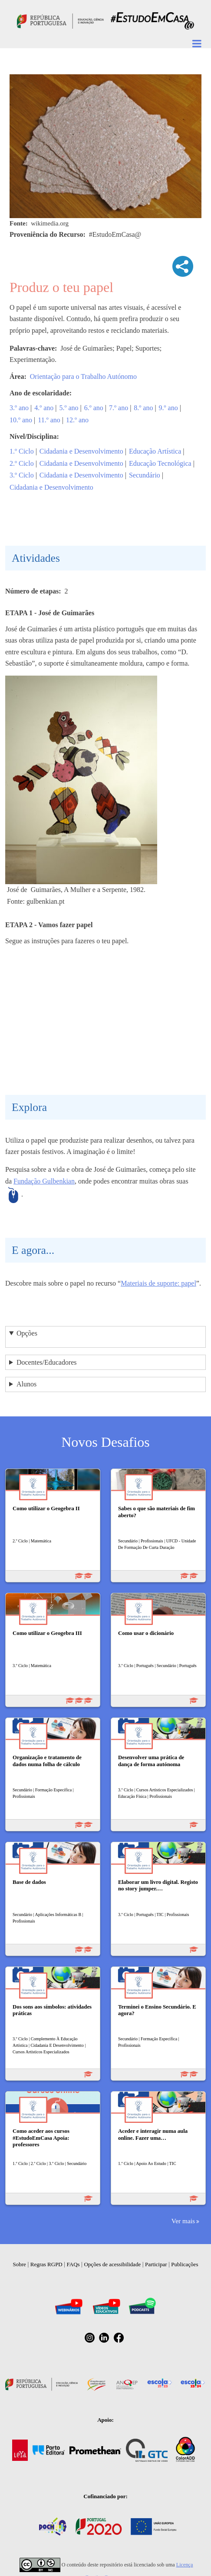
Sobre (19, 2264)
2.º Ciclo (22, 463)
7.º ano (118, 407)
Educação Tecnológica (160, 463)
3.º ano (19, 407)
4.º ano (43, 407)
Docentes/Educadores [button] (46, 1362)
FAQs (73, 2264)
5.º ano (69, 407)
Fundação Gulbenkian (44, 1181)
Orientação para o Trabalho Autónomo (83, 376)
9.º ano (168, 407)
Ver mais (183, 2221)
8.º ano (143, 407)
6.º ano (93, 407)
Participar (156, 2264)
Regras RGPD (46, 2264)
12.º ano (77, 420)
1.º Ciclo (22, 451)
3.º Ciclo (22, 475)
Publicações (184, 2264)
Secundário (144, 475)
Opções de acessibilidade (112, 2264)
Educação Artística (155, 451)
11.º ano (49, 420)
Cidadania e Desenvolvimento (81, 451)
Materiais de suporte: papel (158, 1283)
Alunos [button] (26, 1384)
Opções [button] (26, 1333)
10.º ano (21, 420)
